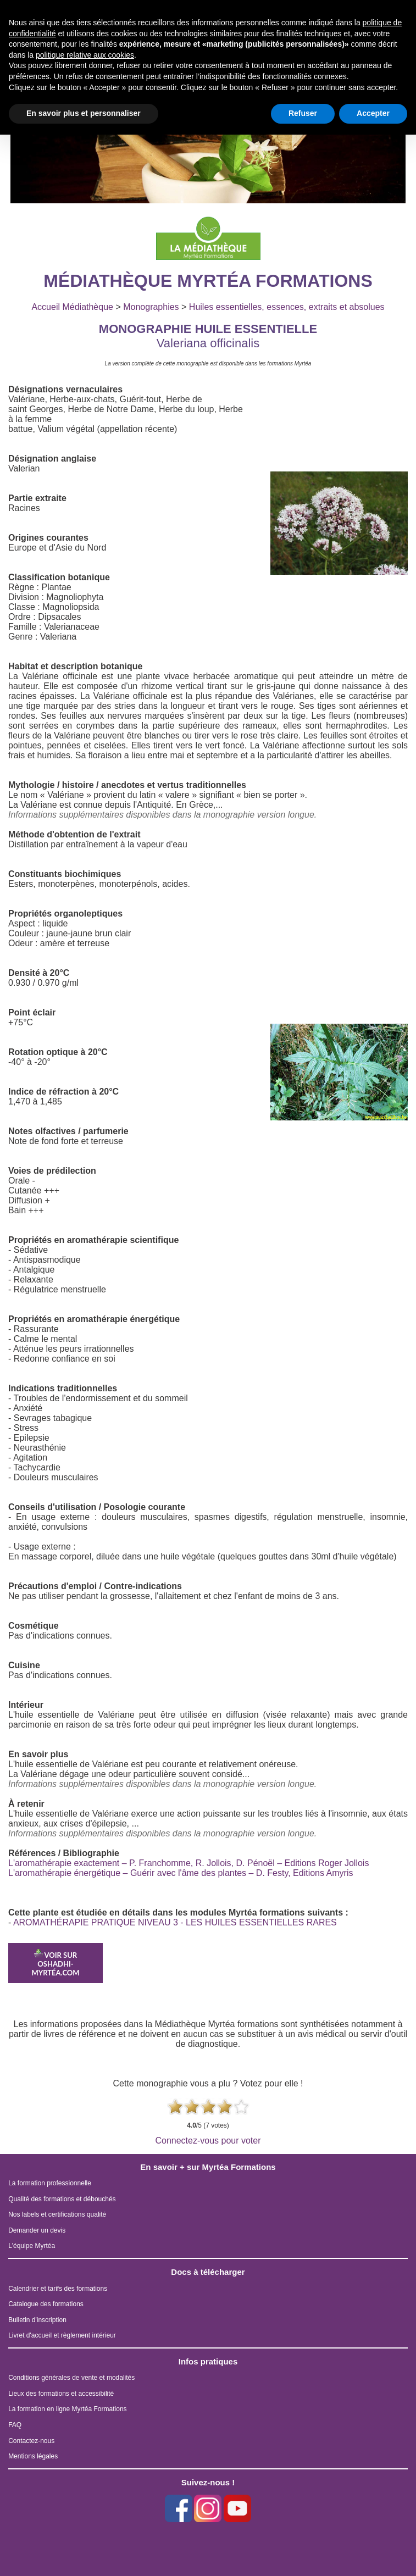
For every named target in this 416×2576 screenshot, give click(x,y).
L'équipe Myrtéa (31, 2246)
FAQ (14, 2425)
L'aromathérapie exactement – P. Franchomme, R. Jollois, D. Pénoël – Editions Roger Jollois (188, 1863)
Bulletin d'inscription (37, 2320)
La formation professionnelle (49, 2183)
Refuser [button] (303, 113)
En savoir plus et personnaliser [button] (83, 113)
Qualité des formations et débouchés (61, 2199)
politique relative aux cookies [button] (85, 55)
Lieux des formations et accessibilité (61, 2393)
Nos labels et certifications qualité (57, 2214)
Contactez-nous (31, 2441)
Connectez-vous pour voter (207, 2140)
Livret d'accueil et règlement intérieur (62, 2335)
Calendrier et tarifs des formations (57, 2288)
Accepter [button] (373, 113)
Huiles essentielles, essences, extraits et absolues (287, 307)
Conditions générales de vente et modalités (71, 2377)
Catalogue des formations (46, 2304)
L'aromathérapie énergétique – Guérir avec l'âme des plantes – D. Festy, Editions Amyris (180, 1873)
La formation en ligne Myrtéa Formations (67, 2409)
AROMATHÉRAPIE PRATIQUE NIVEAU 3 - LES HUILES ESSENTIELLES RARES (175, 1922)
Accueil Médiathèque (72, 307)
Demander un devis (36, 2230)
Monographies (151, 307)
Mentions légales (33, 2456)
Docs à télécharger (208, 2272)
